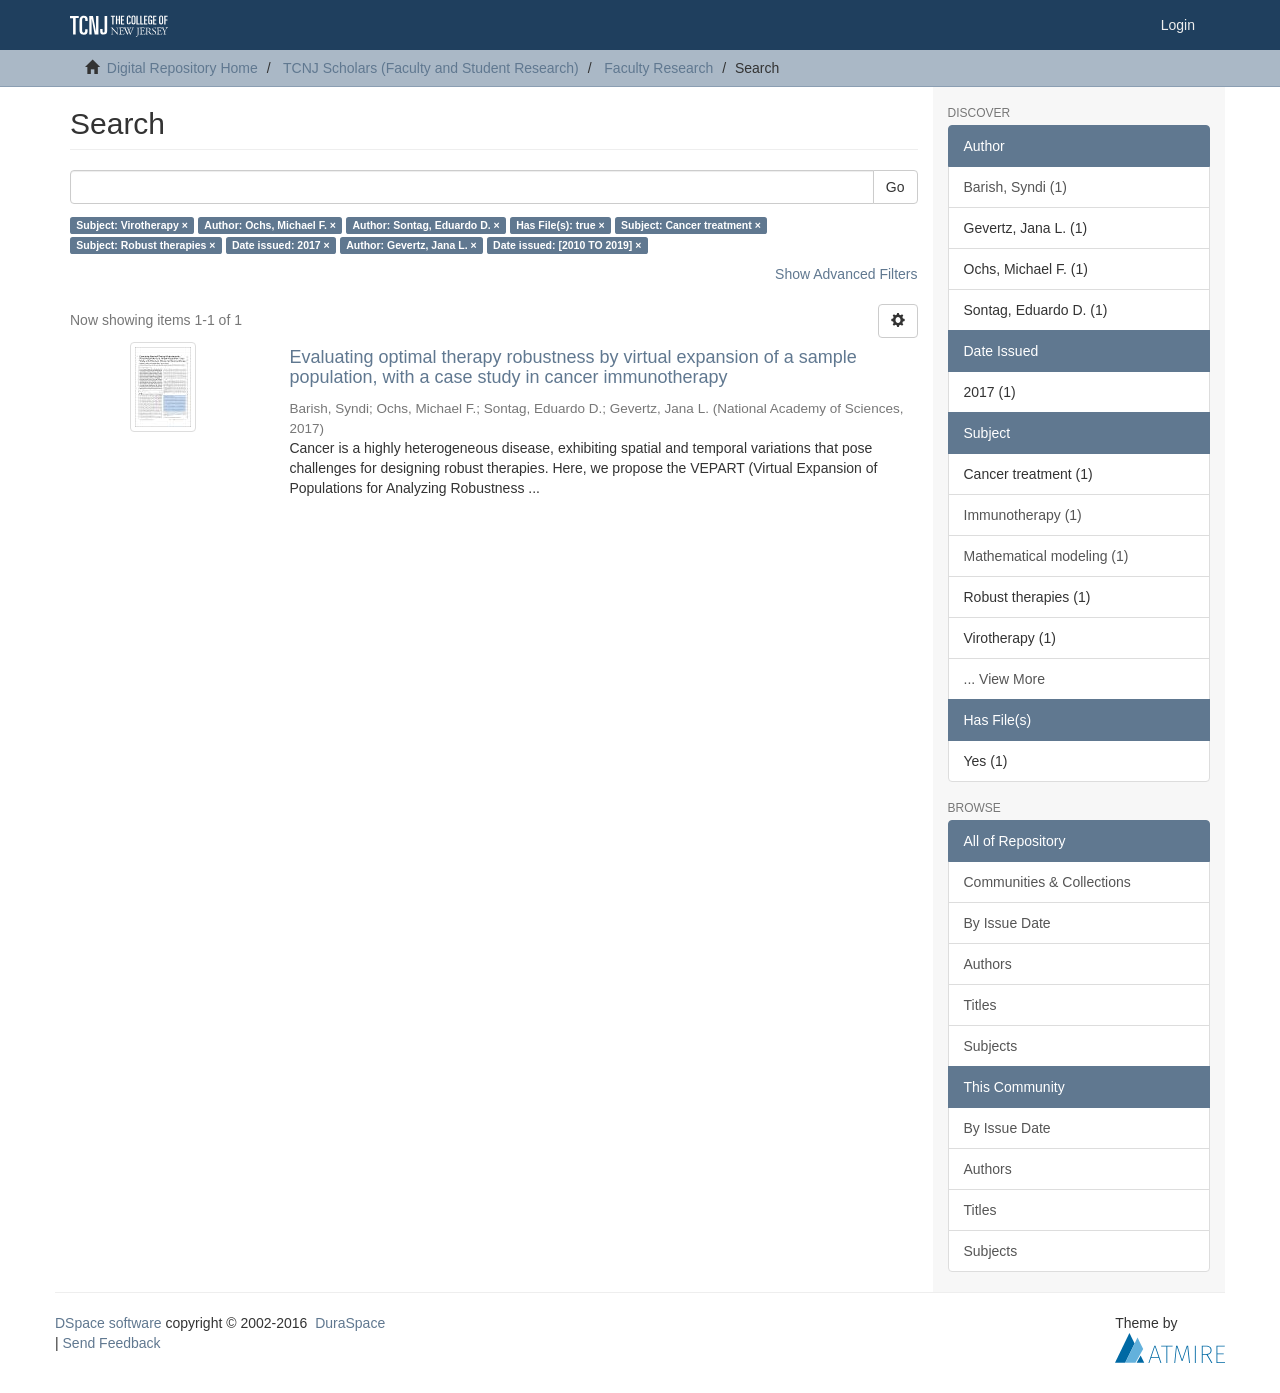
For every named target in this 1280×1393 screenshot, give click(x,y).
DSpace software (108, 1323)
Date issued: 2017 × (281, 245)
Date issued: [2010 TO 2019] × (567, 245)
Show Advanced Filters (846, 274)
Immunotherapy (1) (1023, 515)
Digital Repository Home (182, 68)
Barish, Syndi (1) (1015, 187)
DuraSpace (350, 1323)
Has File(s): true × (560, 225)
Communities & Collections (1047, 882)
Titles (980, 1005)
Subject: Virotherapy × (132, 225)
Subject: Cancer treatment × (691, 225)
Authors (988, 964)
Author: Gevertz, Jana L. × (411, 245)
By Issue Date (1007, 923)
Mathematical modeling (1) (1046, 556)
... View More (1004, 679)
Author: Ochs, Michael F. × (270, 225)
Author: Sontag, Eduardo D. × (425, 225)
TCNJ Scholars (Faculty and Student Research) (431, 68)
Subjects (991, 1046)
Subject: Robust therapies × (145, 245)
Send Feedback (112, 1343)
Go (895, 187)
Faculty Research (658, 68)
